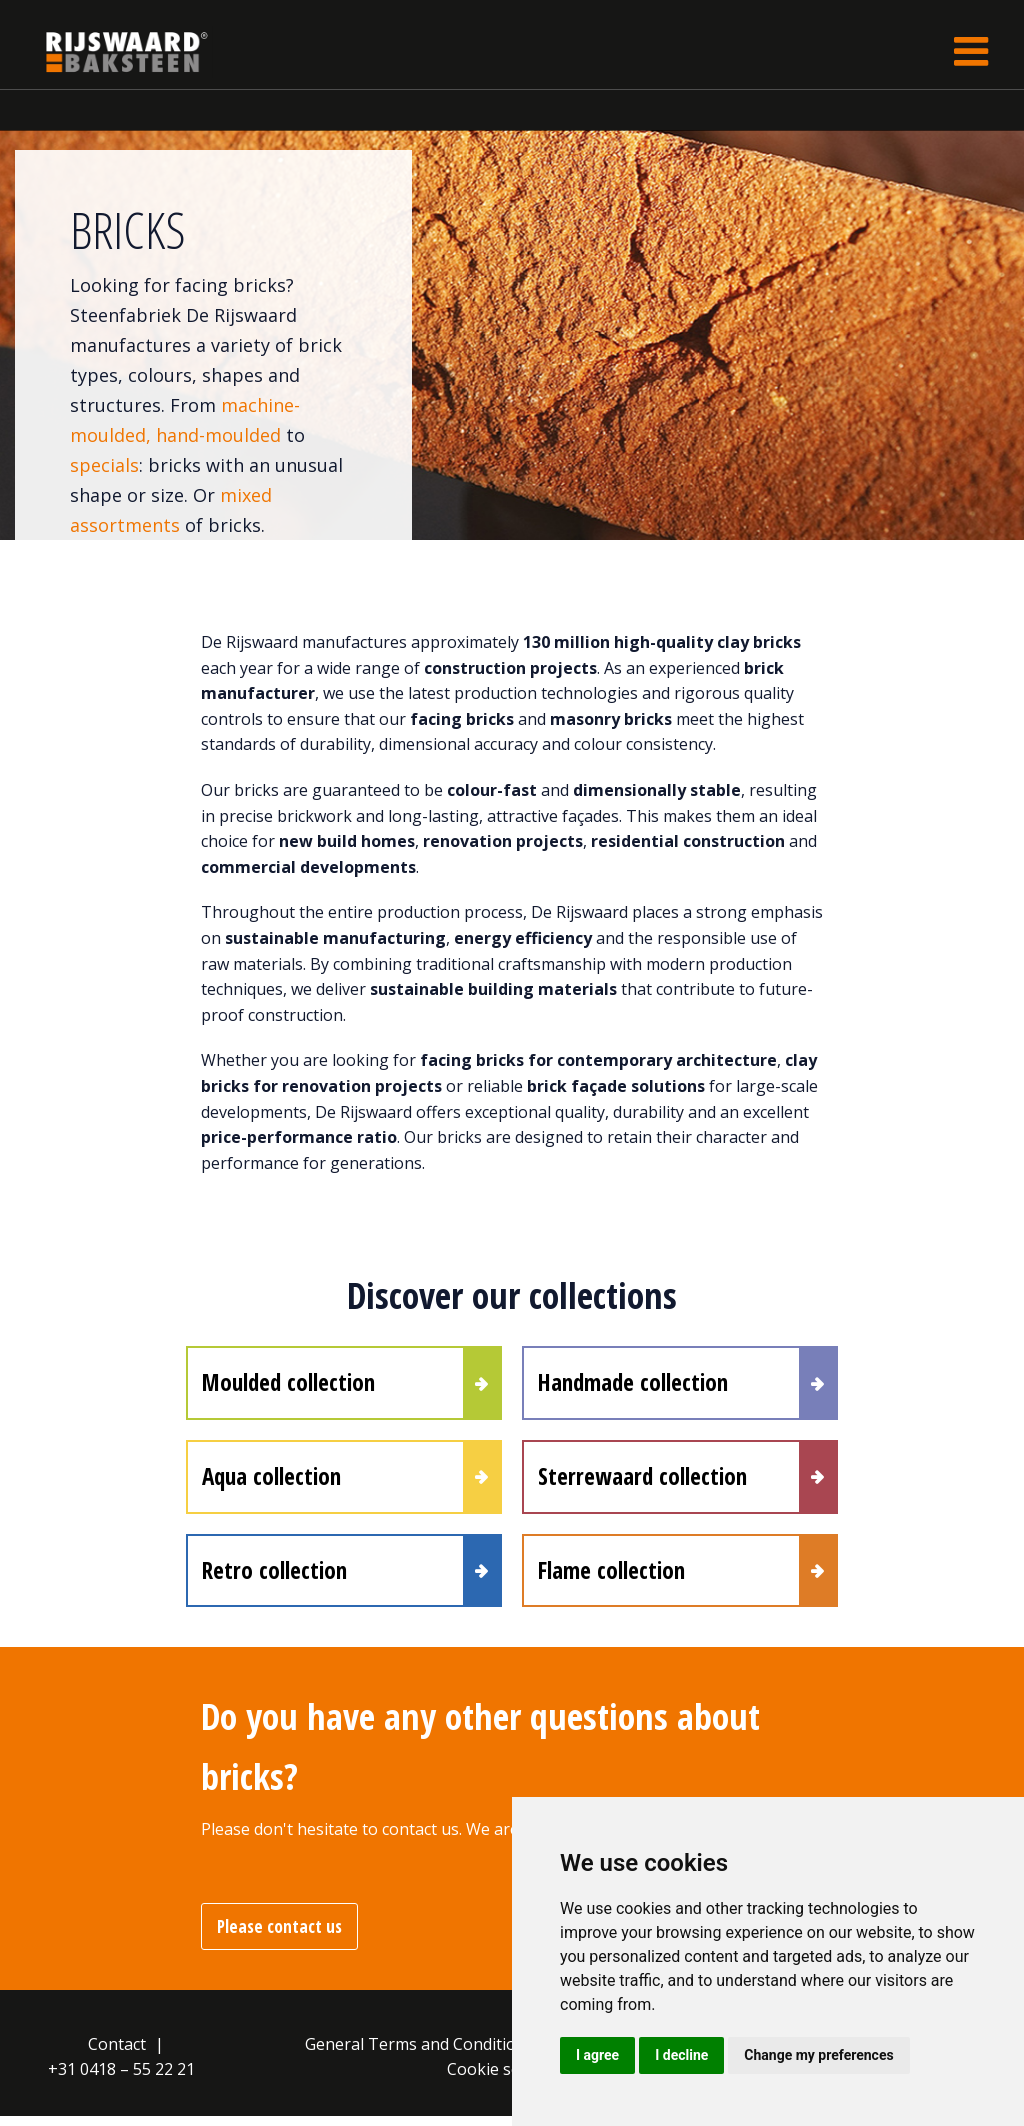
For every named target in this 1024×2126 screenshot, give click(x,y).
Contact (117, 2054)
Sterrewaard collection (642, 1481)
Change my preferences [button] (818, 2055)
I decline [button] (681, 2055)
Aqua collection (271, 1481)
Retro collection (274, 1578)
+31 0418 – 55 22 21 (121, 2079)
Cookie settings (505, 2079)
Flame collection (611, 1578)
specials (104, 465)
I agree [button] (597, 2055)
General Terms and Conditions (419, 2054)
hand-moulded (221, 435)
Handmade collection (633, 1384)
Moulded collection (288, 1384)
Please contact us (279, 1936)
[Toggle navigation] (971, 51)
